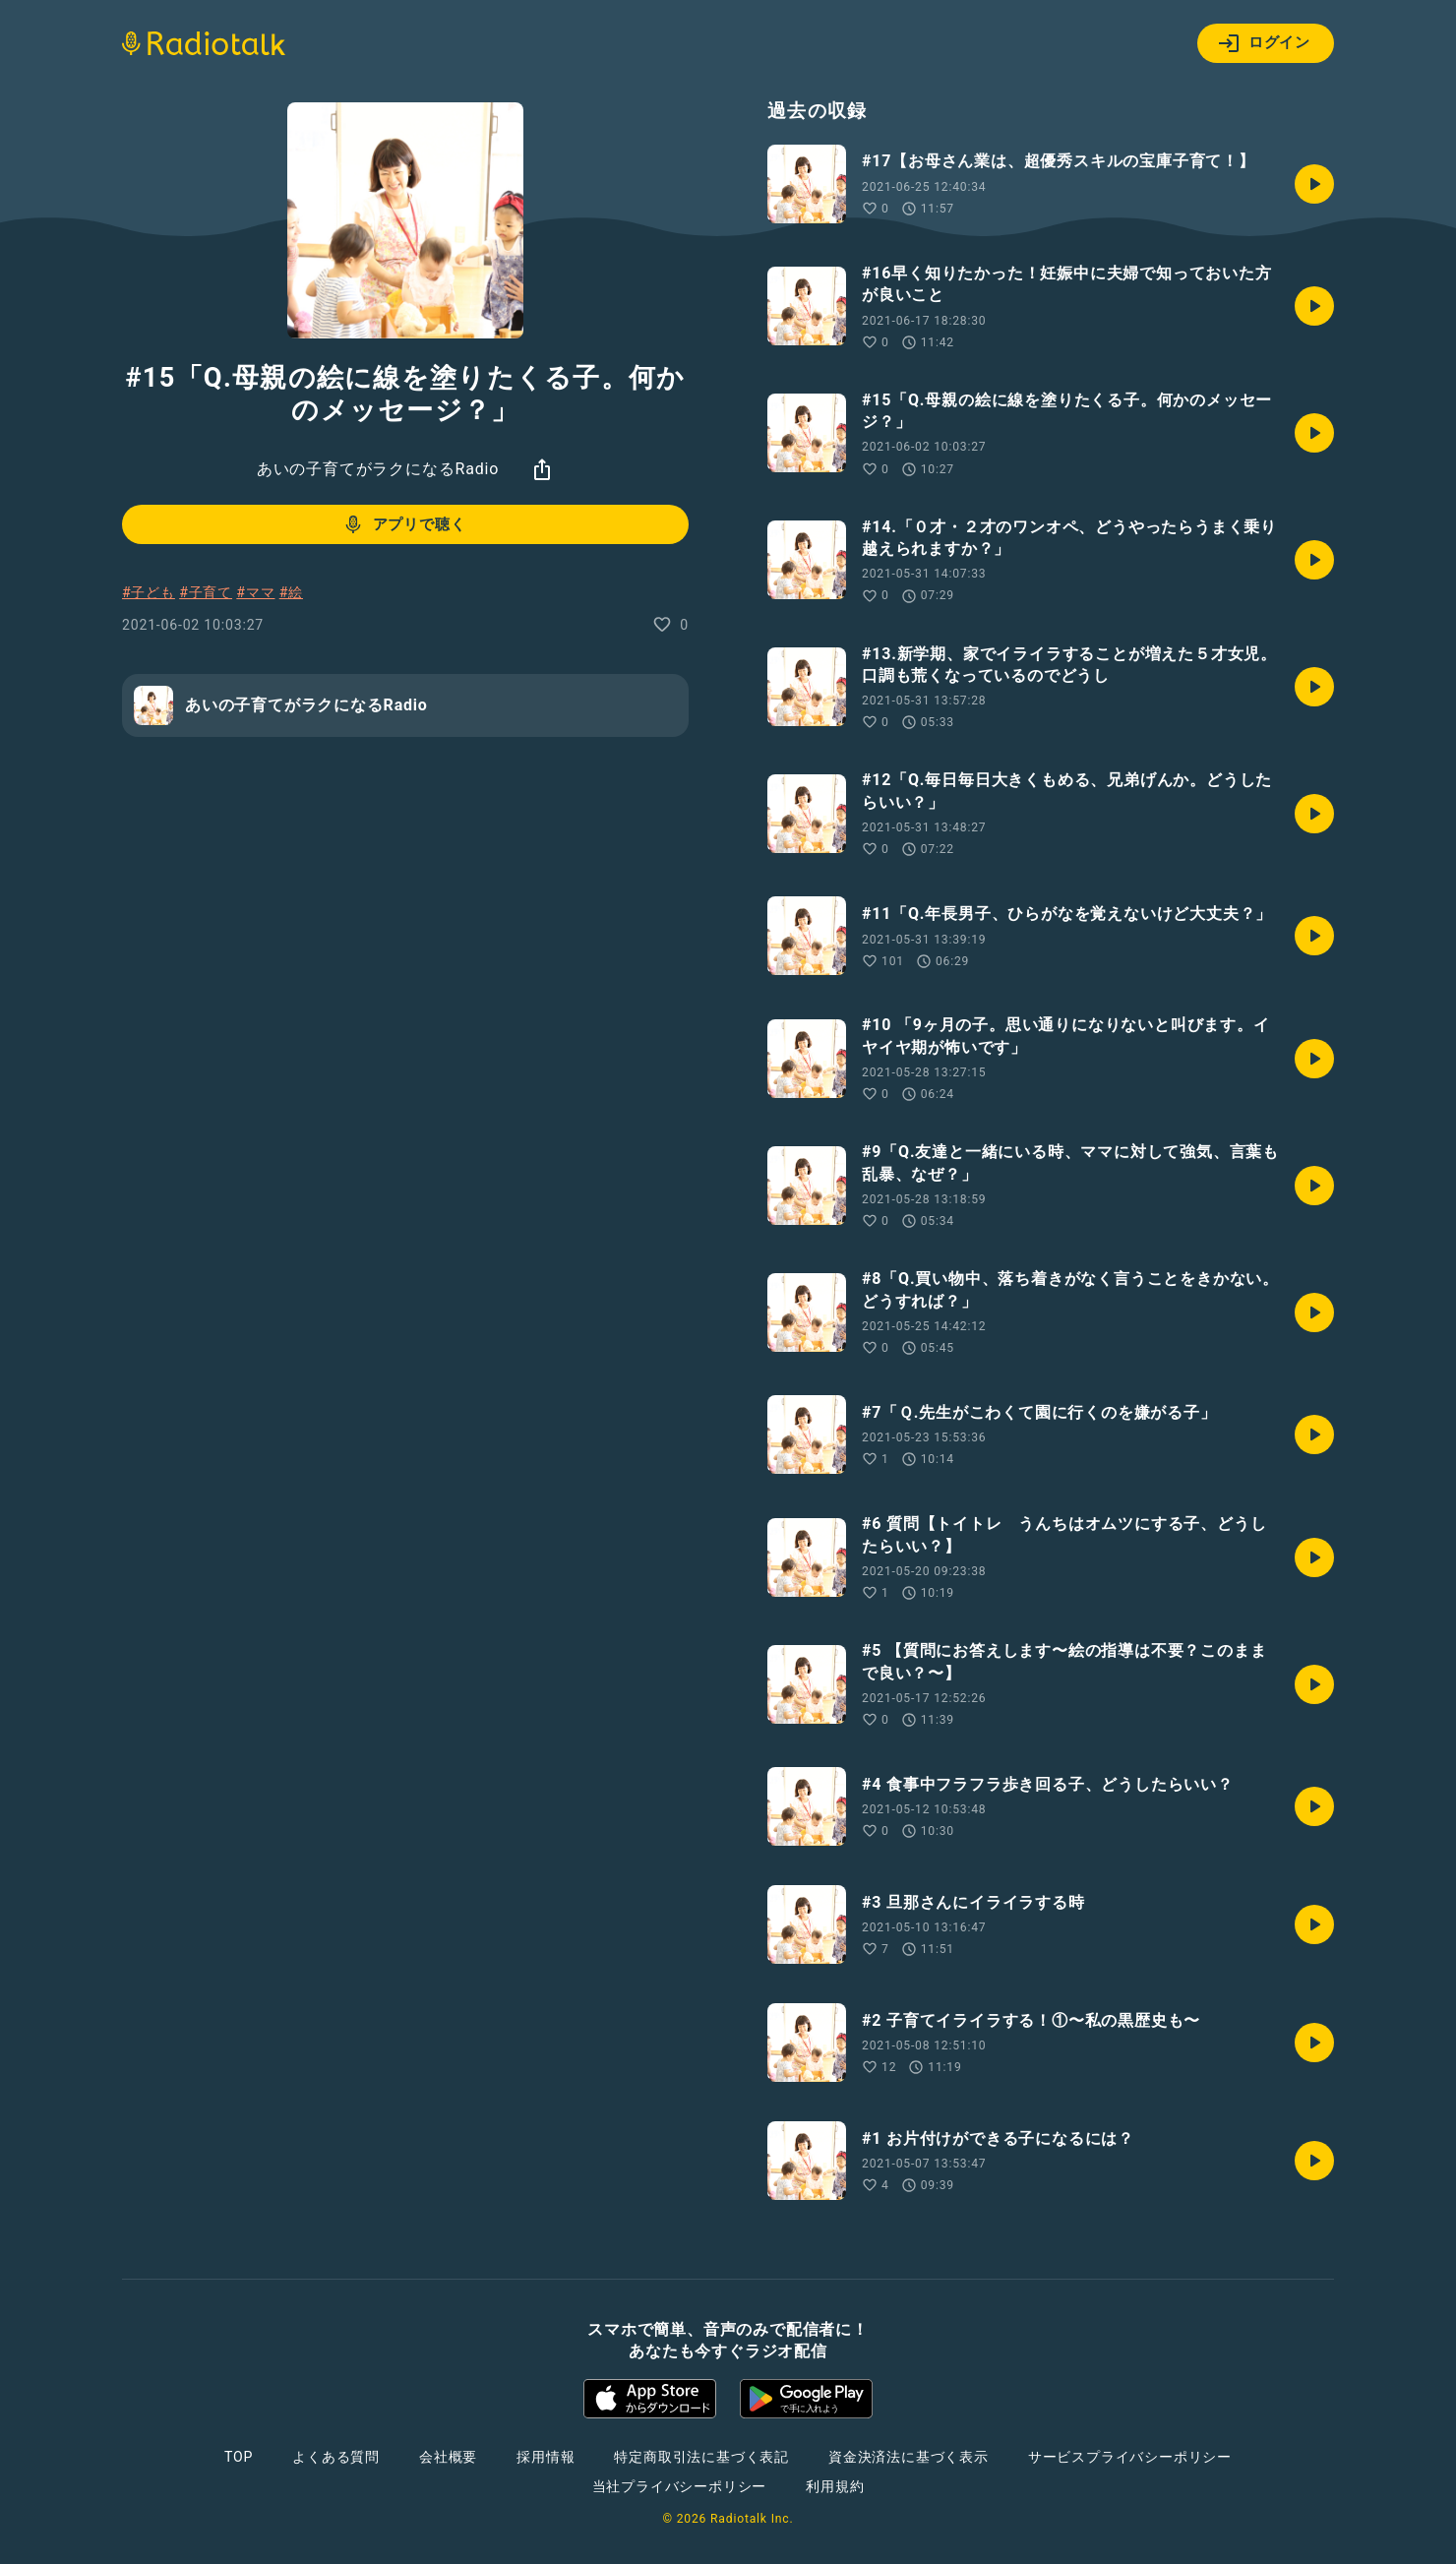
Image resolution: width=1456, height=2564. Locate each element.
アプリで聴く (403, 524)
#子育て (205, 592)
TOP (238, 2457)
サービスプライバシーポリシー (1130, 2457)
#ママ (255, 592)
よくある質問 (336, 2457)
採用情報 (545, 2457)
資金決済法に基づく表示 (908, 2457)
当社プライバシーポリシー (679, 2486)
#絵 (291, 592)
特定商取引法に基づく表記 (701, 2457)
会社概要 (448, 2457)
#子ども (148, 592)
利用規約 (835, 2486)
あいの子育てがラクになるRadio (378, 468)
